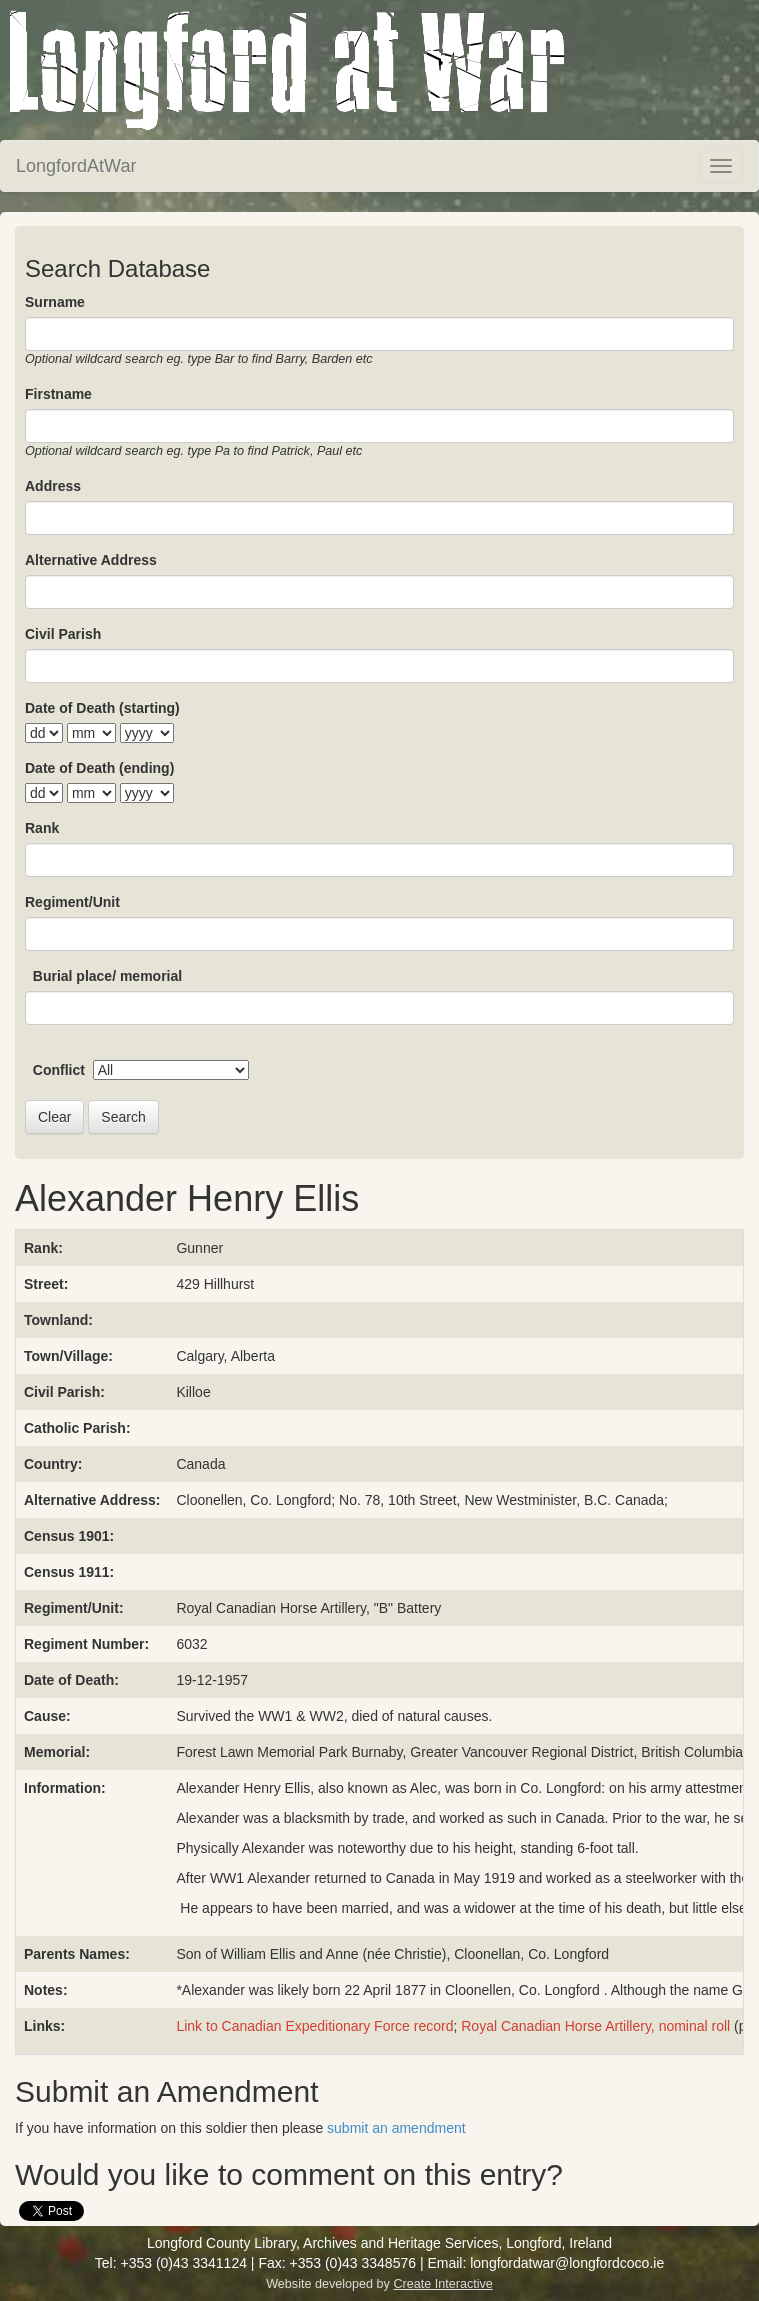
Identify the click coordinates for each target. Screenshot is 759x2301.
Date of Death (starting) (102, 708)
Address (53, 486)
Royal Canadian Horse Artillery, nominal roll (595, 2026)
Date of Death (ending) (99, 768)
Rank (42, 828)
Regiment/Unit (72, 902)
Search (123, 1117)
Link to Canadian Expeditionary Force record (314, 2026)
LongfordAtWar (76, 166)
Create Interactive (442, 2284)
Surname (55, 302)
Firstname (58, 394)
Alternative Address (91, 560)
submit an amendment (396, 2128)
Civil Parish (63, 634)
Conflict (59, 1070)
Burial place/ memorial (107, 976)
